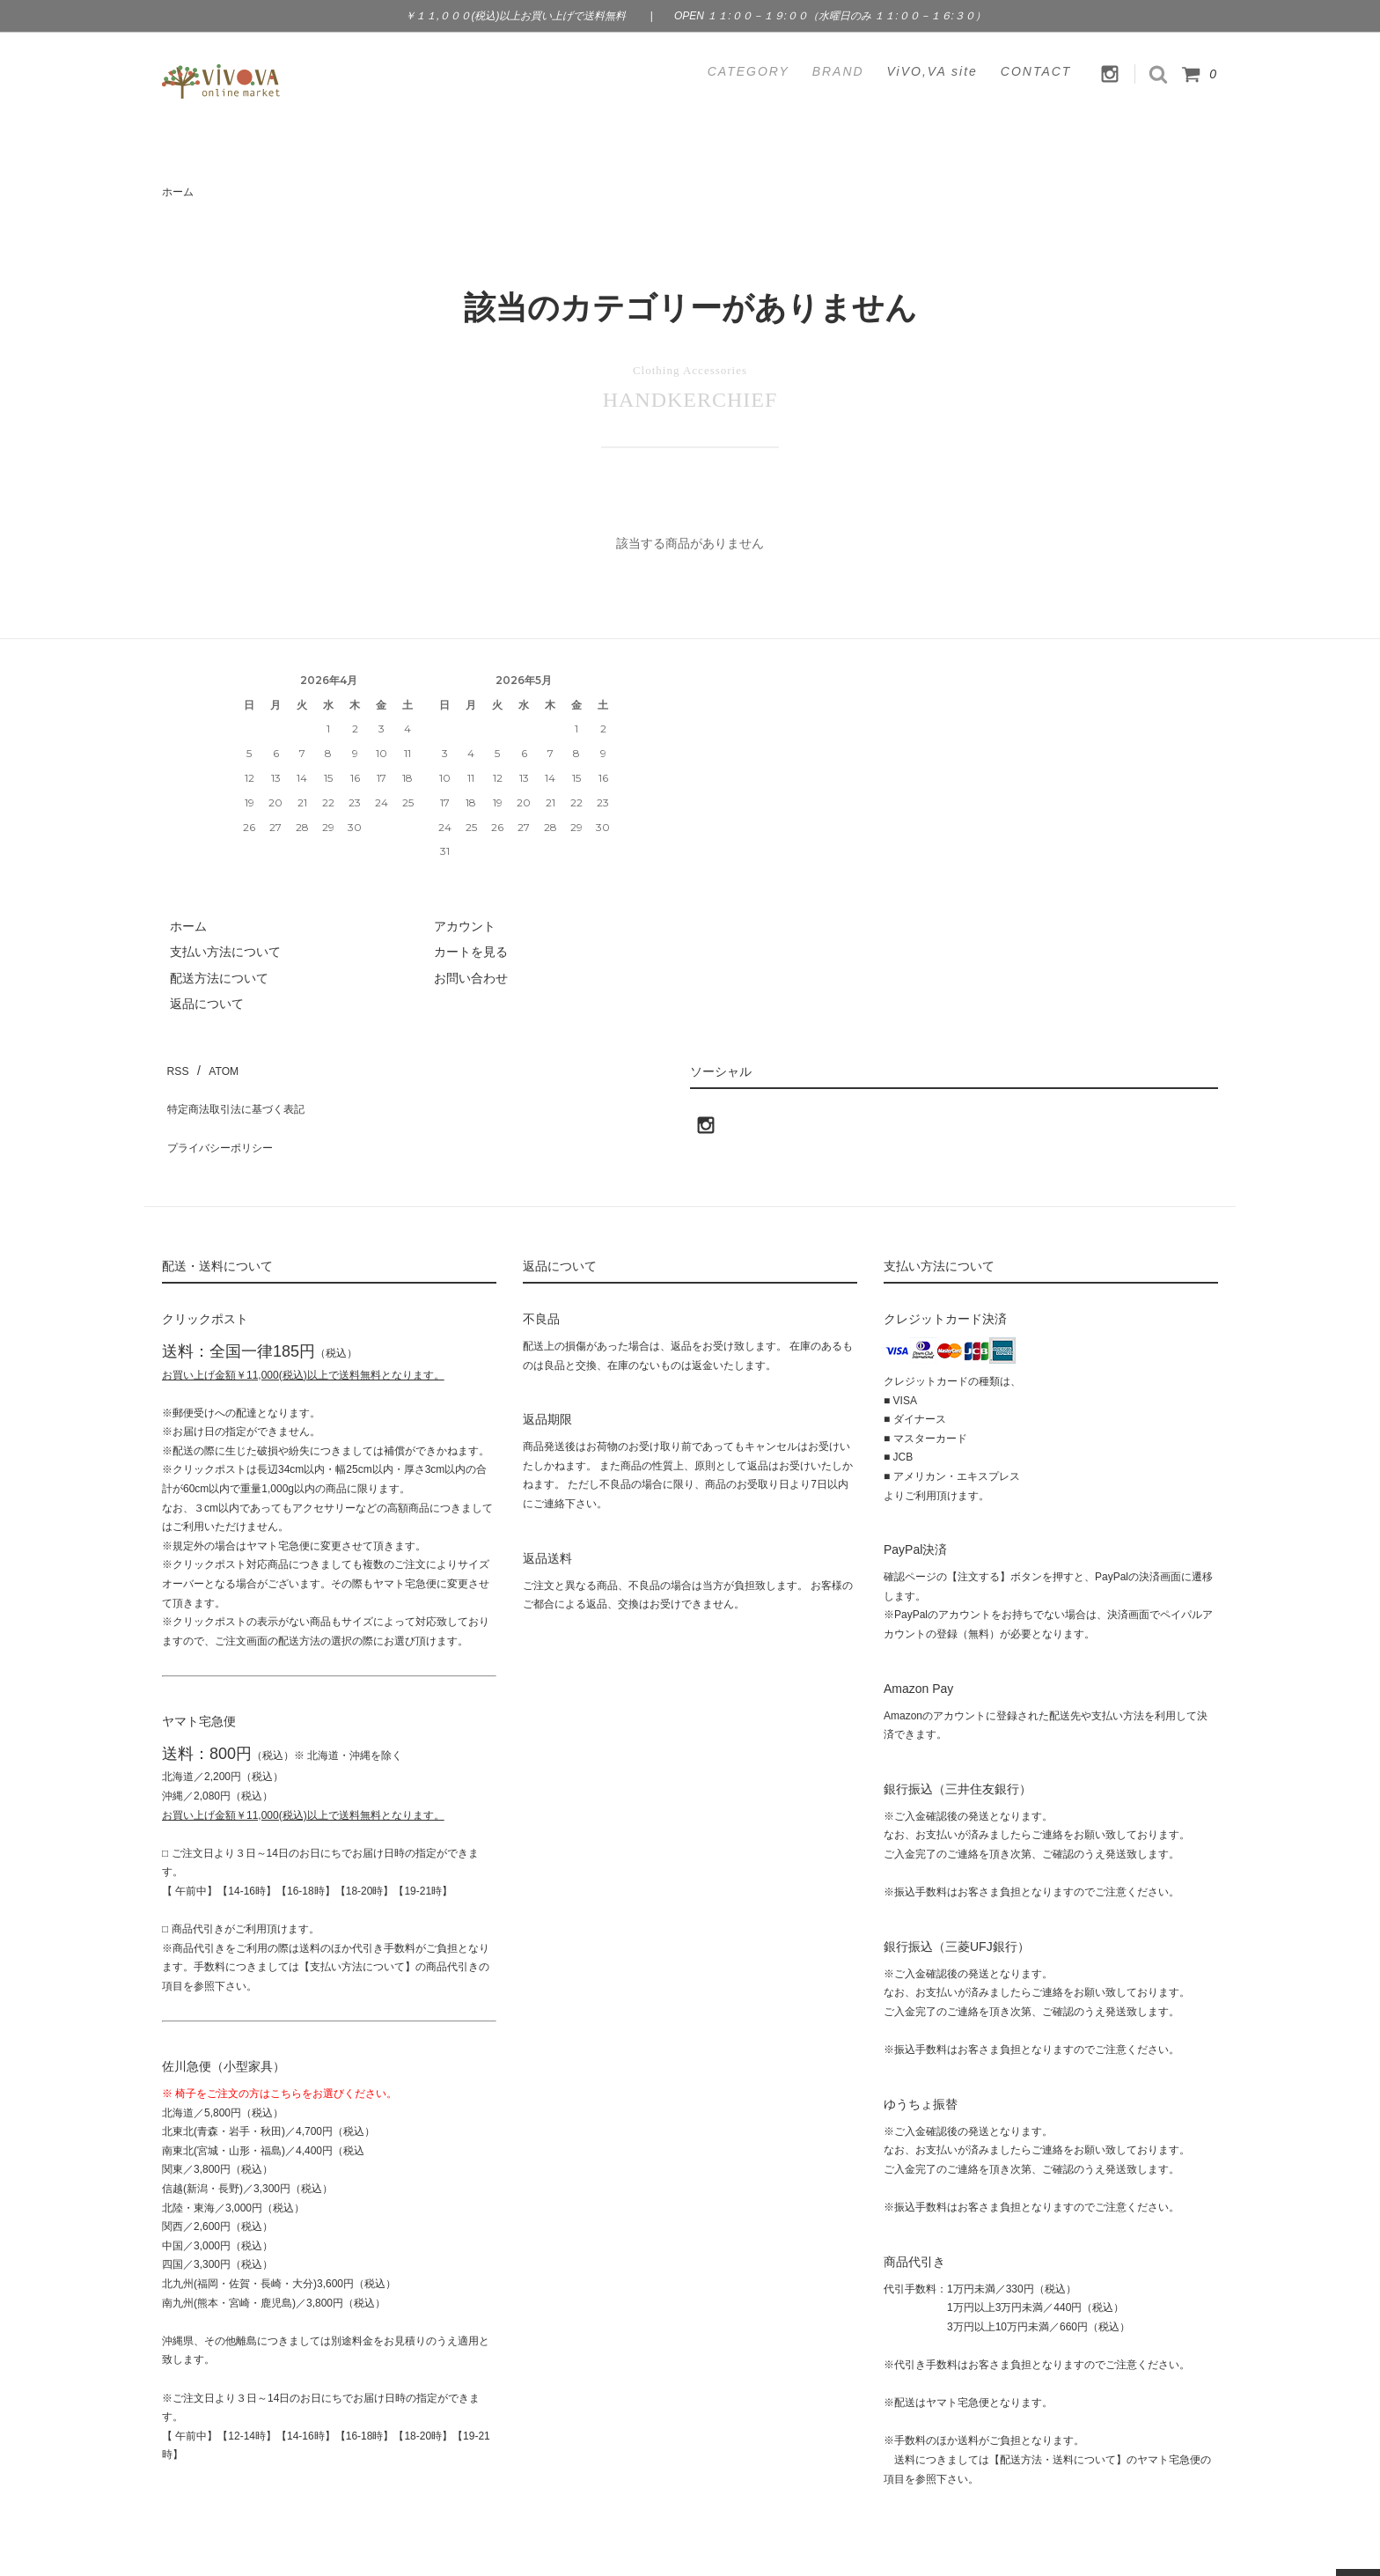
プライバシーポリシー (223, 1116)
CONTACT (1036, 71)
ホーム (178, 192)
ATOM (214, 1065)
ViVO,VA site (932, 71)
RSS (174, 1065)
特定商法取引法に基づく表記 (242, 1091)
